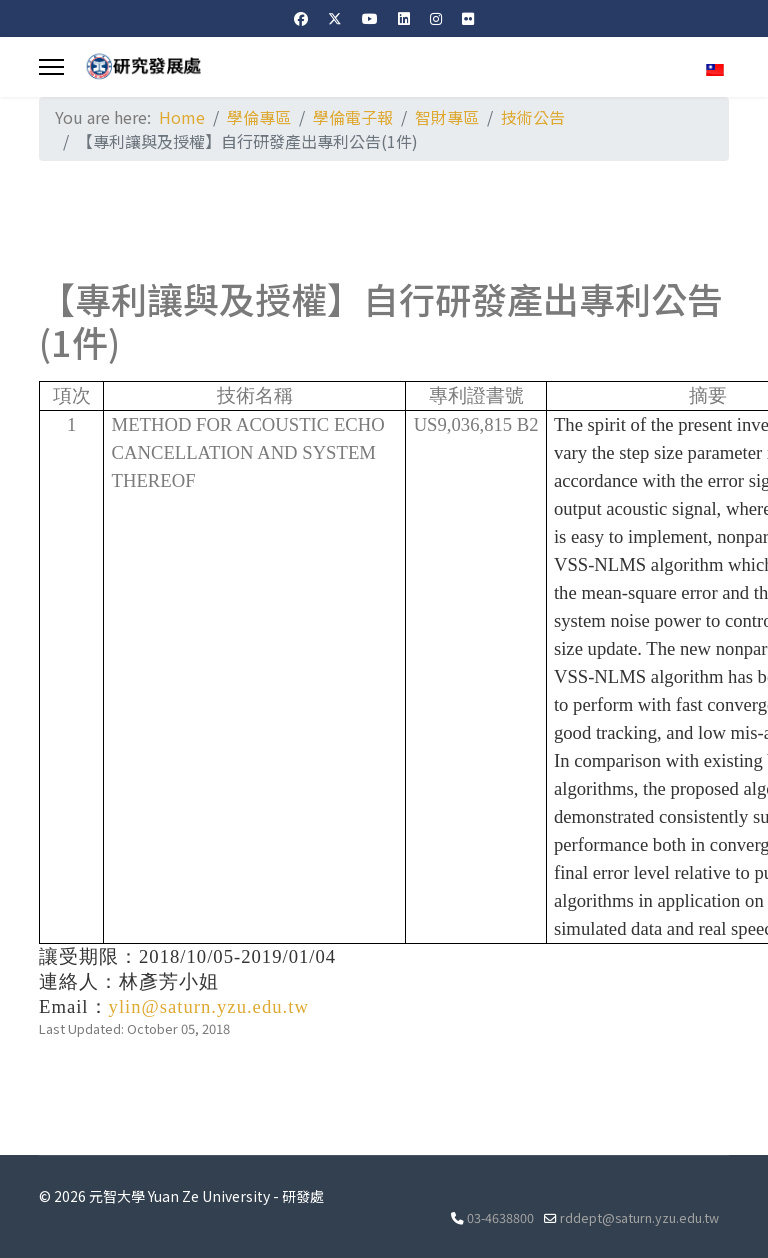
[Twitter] (335, 18)
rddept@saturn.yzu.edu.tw (639, 1217)
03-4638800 (500, 1217)
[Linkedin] (404, 18)
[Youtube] (370, 18)
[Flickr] (468, 18)
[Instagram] (436, 18)
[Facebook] (301, 18)
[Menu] (51, 67)
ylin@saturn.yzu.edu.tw (209, 1006)
